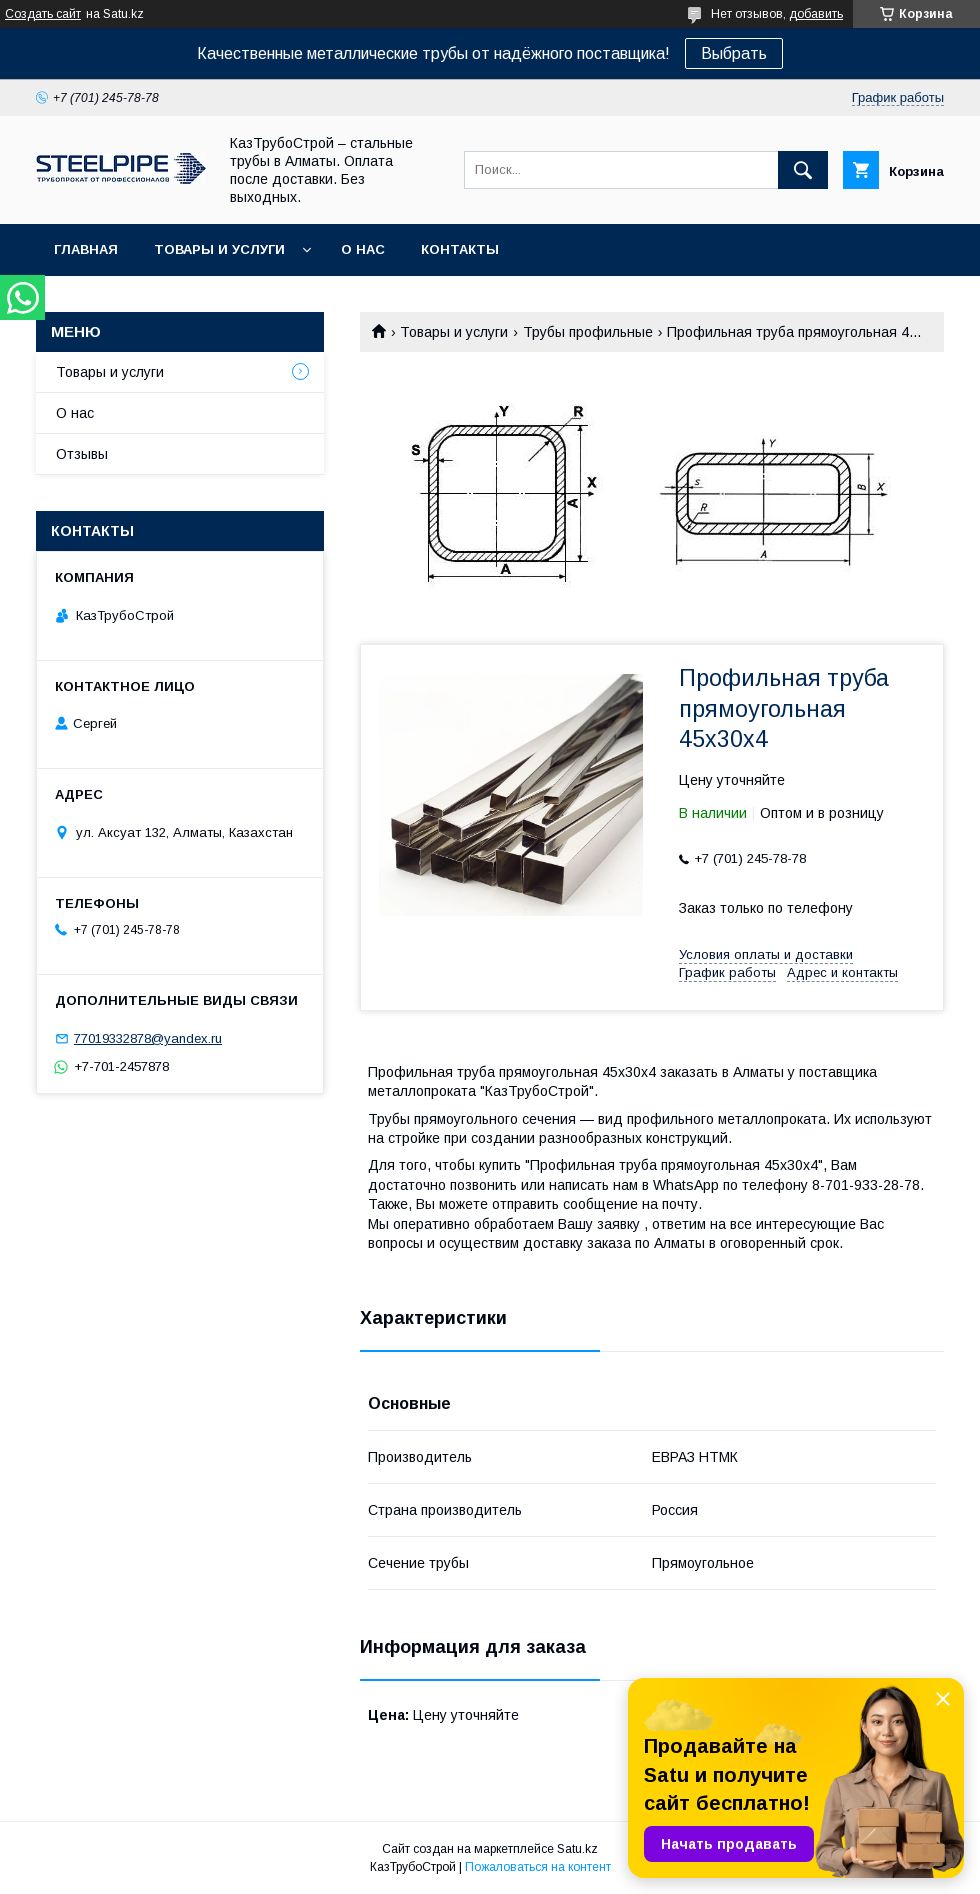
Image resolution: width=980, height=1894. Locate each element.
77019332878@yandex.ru (148, 1038)
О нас (363, 249)
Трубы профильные (588, 332)
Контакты (460, 249)
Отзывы (82, 454)
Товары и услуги (219, 249)
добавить (816, 14)
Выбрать (734, 53)
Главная (86, 249)
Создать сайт (43, 14)
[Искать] (803, 170)
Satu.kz (577, 1849)
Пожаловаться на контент (538, 1867)
